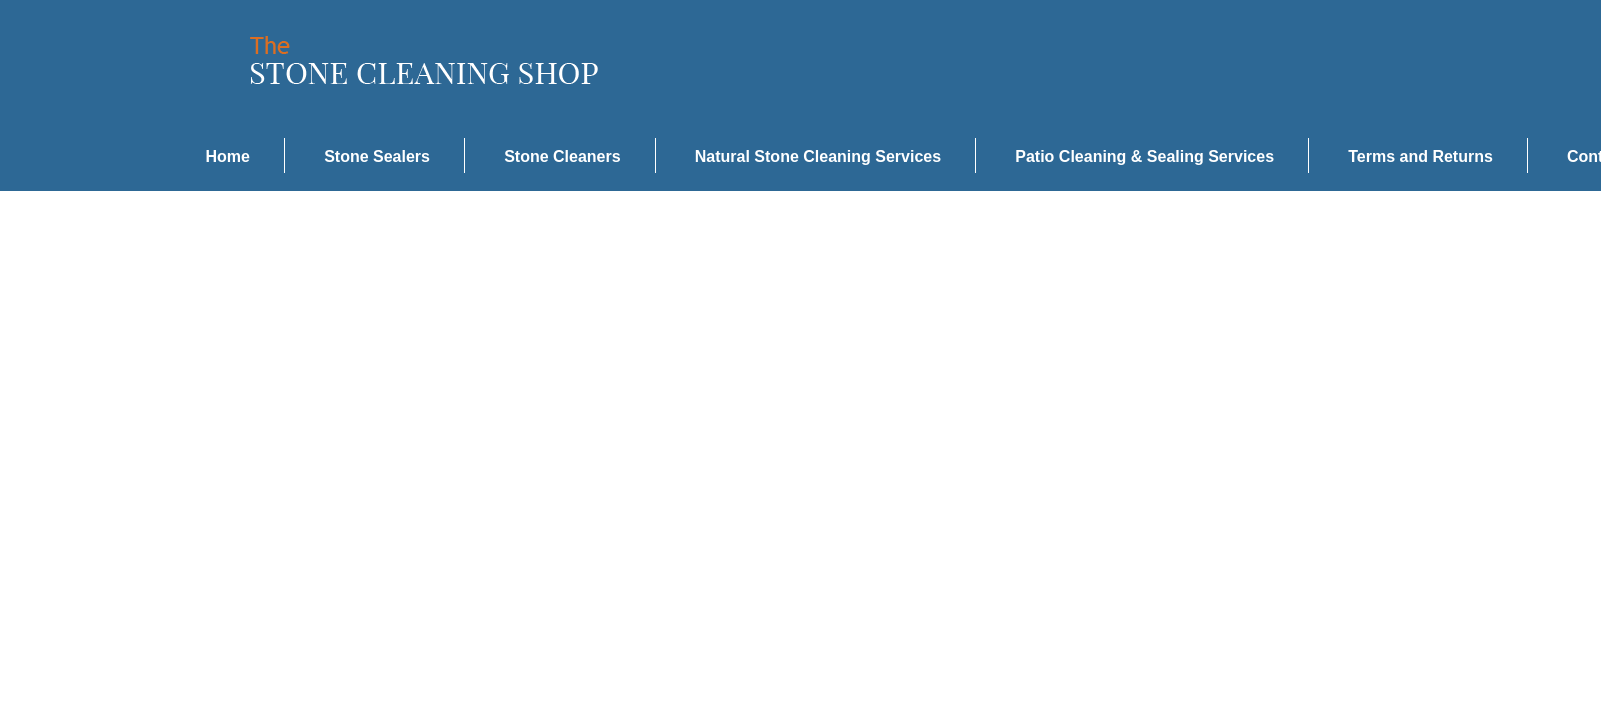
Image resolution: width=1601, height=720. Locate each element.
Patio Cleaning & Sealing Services (1144, 156)
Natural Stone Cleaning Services (818, 156)
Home (228, 156)
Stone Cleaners (562, 156)
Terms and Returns (1420, 156)
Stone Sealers (377, 156)
